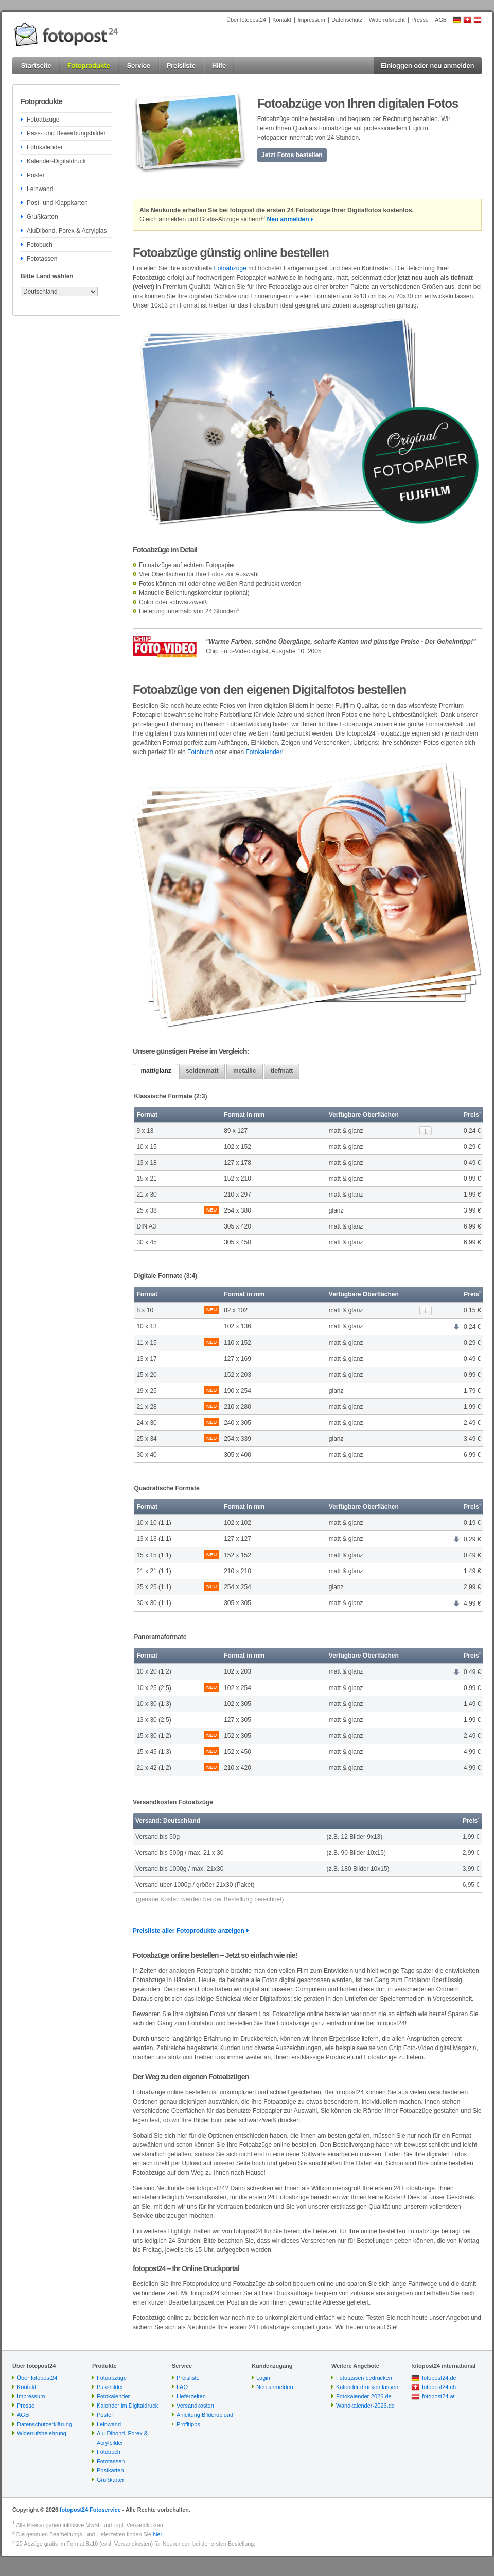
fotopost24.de (439, 2378)
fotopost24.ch (439, 2387)
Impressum (311, 19)
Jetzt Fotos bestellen (292, 155)
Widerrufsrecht (387, 19)
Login (263, 2378)
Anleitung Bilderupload (205, 2415)
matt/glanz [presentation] (155, 1070)
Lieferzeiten (191, 2396)
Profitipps (188, 2424)
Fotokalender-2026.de (364, 2396)
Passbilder (110, 2387)
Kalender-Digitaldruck (56, 161)
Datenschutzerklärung (44, 2424)
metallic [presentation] (244, 1070)
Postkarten (110, 2470)
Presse (420, 19)
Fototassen (42, 258)
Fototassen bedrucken (364, 2378)
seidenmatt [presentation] (202, 1070)
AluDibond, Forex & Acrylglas (67, 230)
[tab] (156, 1071)
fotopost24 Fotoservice (90, 2509)
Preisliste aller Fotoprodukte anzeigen (188, 1930)
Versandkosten (195, 2405)
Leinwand (40, 189)
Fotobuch (39, 244)
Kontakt (281, 19)
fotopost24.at (438, 2396)
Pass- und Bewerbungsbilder (66, 133)
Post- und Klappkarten (57, 203)
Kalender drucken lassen (367, 2387)
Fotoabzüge (43, 119)
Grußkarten (42, 216)
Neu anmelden (288, 219)
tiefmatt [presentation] (282, 1070)
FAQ (182, 2387)
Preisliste (188, 2378)
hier (157, 2534)
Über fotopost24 (246, 19)
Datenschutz (346, 19)
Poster (36, 175)
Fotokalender (45, 147)
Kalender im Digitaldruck (127, 2405)
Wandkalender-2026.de (365, 2405)
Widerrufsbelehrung (41, 2433)
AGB (441, 19)
